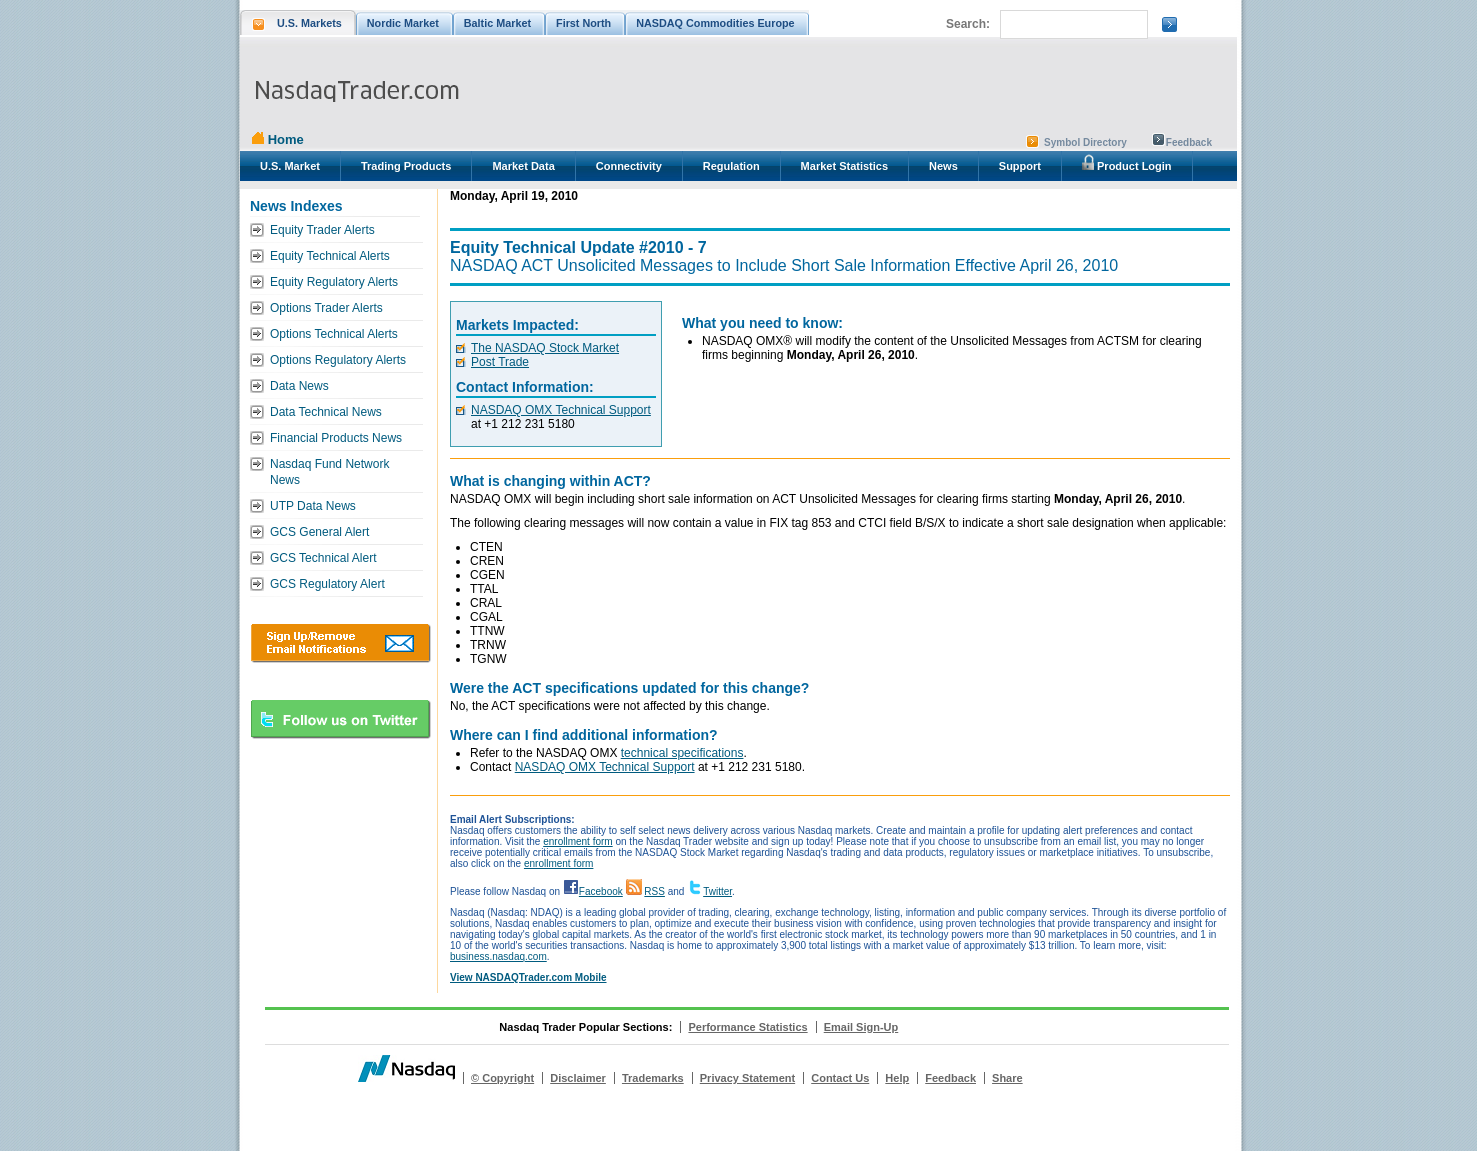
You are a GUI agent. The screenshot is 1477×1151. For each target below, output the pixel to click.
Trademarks (653, 1078)
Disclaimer (578, 1078)
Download (340, 643)
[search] (1072, 25)
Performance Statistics (747, 1027)
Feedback (1189, 142)
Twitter (717, 891)
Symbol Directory (1085, 142)
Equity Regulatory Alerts (334, 282)
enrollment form (577, 841)
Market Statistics (844, 166)
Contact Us (840, 1078)
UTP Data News (313, 506)
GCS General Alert (319, 532)
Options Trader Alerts (326, 308)
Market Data (523, 166)
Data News (299, 386)
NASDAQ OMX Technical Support (561, 410)
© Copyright (502, 1078)
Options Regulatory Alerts (338, 360)
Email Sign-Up (861, 1027)
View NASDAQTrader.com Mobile (528, 977)
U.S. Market (290, 166)
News (943, 166)
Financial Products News (336, 438)
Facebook (601, 891)
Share (1007, 1078)
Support (1020, 166)
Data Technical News (326, 412)
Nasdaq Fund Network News (329, 472)
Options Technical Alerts (334, 334)
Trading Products (406, 166)
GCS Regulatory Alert (327, 584)
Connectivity (629, 166)
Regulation (731, 166)
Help (897, 1078)
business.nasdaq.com (498, 956)
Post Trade (500, 362)
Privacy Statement (747, 1078)
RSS (654, 891)
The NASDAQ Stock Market (545, 348)
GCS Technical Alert (323, 558)
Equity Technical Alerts (330, 256)
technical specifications (682, 753)
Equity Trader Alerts (322, 230)
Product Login (1127, 163)
